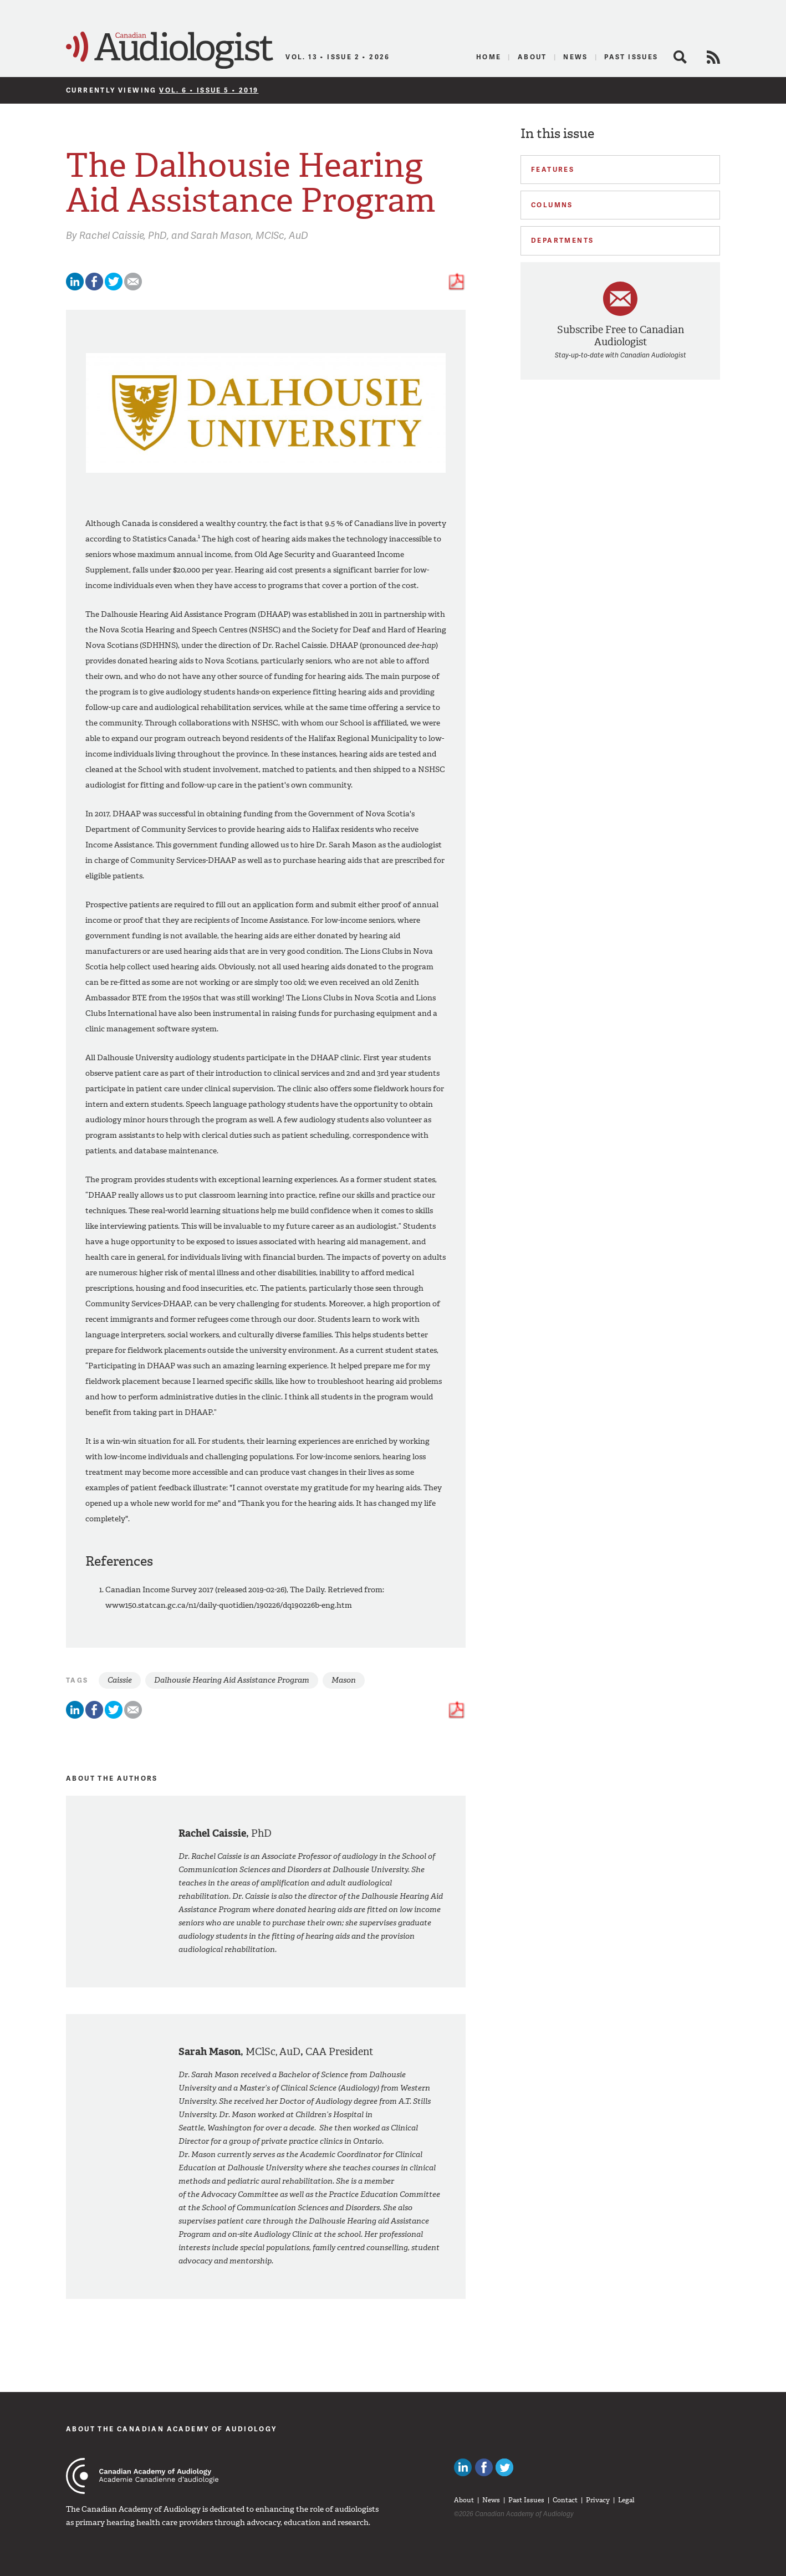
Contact (565, 2500)
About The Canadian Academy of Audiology (171, 2429)
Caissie (120, 1680)
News (575, 57)
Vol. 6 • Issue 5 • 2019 (208, 90)
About (532, 57)
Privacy (598, 2500)
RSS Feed (713, 57)
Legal (626, 2500)
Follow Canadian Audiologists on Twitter (504, 2467)
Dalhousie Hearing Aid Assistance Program (231, 1680)
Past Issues (631, 57)
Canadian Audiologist (169, 50)
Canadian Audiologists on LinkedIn (463, 2467)
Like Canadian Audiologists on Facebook (484, 2467)
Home (489, 57)
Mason (343, 1680)
